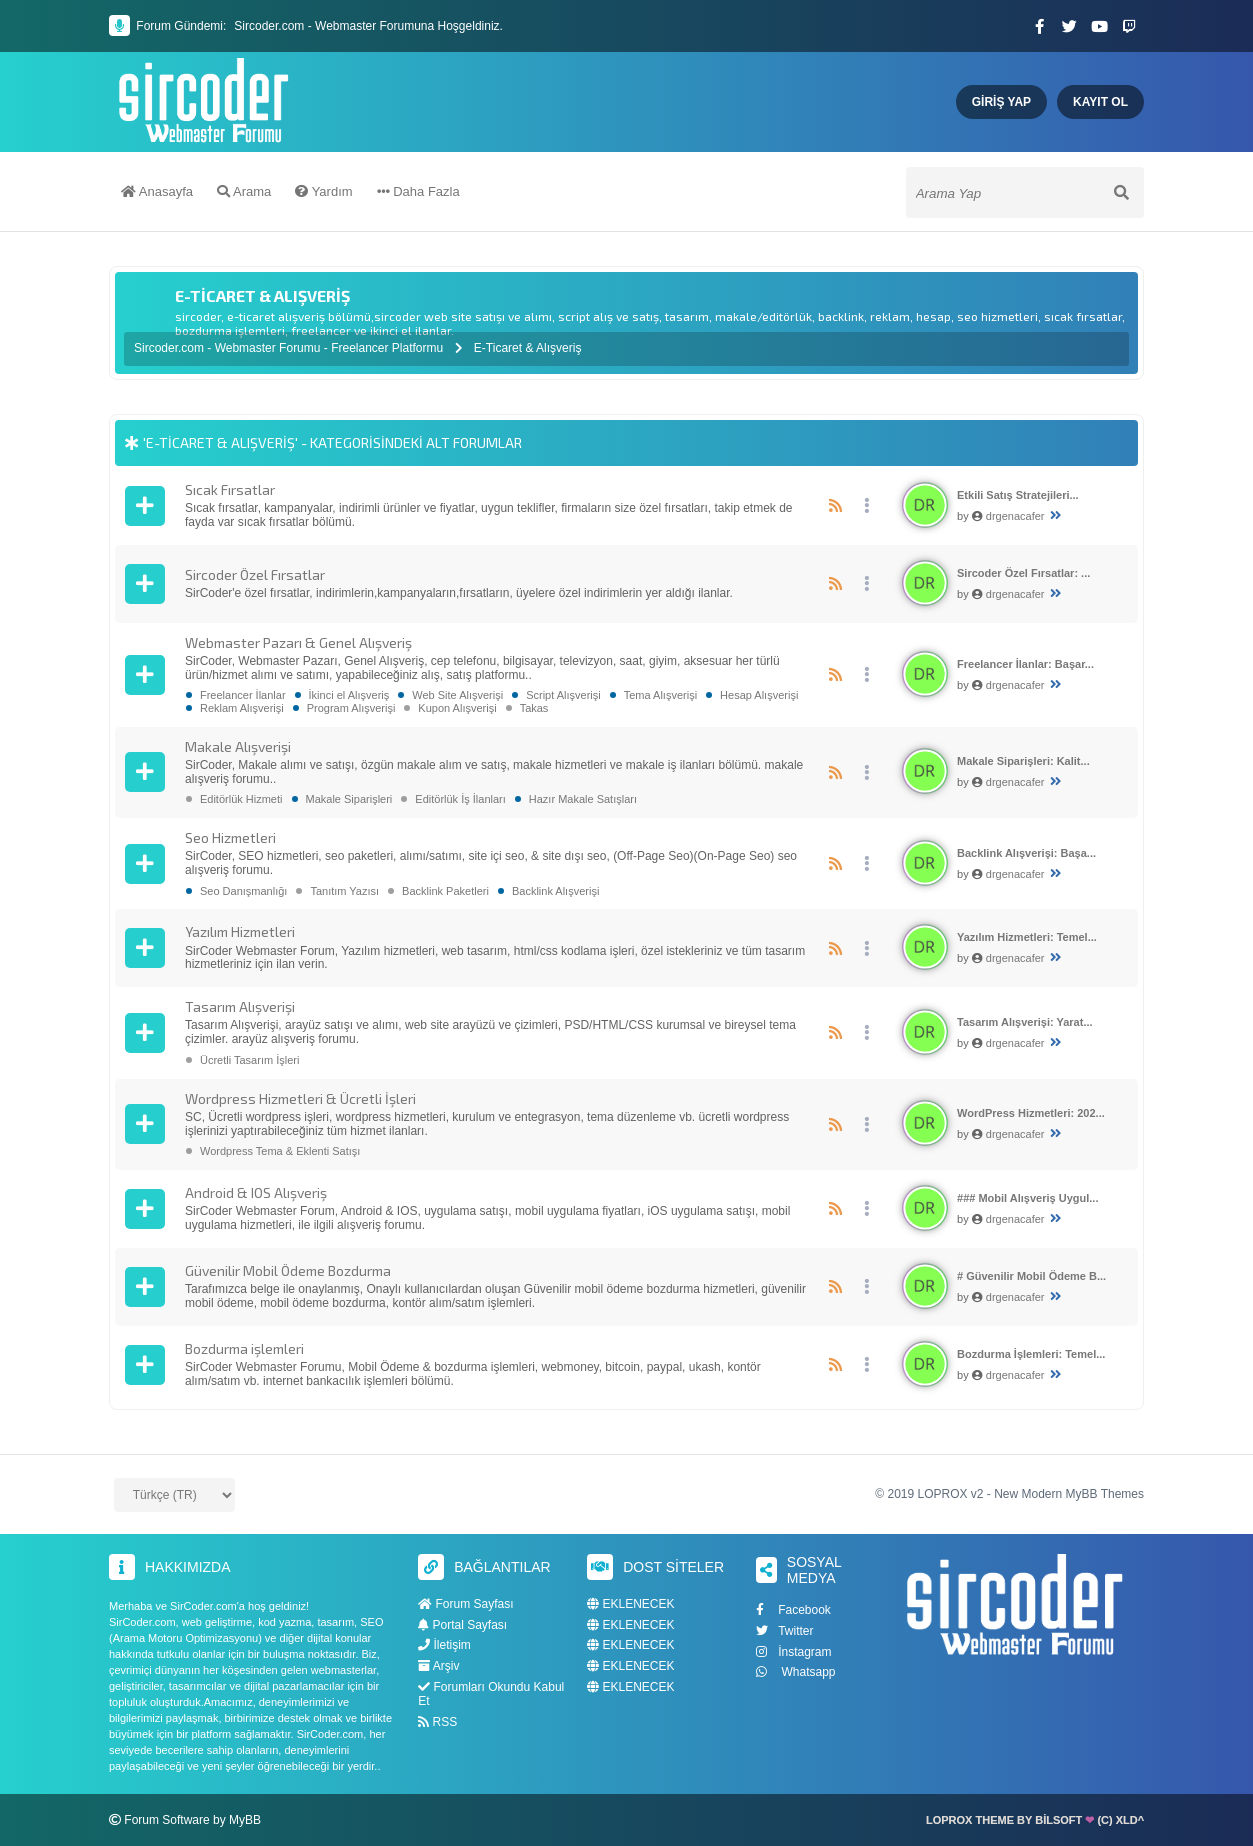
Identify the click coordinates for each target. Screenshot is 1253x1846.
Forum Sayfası (465, 1604)
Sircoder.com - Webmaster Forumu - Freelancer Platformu (290, 348)
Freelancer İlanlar (243, 695)
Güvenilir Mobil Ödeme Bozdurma (288, 1270)
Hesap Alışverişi (759, 695)
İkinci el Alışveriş (349, 695)
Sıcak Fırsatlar (230, 489)
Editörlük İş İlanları (460, 799)
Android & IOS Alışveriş (256, 1192)
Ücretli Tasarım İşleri (249, 1060)
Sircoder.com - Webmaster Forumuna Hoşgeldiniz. (368, 26)
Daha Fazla (418, 192)
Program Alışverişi (351, 708)
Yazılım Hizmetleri (240, 931)
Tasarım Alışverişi (240, 1006)
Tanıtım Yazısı (344, 891)
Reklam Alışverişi (242, 708)
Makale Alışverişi (238, 746)
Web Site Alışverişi (457, 695)
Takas (534, 708)
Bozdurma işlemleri (244, 1348)
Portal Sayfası (462, 1625)
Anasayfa (157, 192)
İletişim (444, 1645)
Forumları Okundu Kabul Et (491, 1694)
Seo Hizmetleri (230, 837)
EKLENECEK (630, 1604)
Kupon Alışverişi (457, 708)
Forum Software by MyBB (192, 1820)
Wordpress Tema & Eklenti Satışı (280, 1151)
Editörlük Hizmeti (241, 799)
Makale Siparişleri (349, 799)
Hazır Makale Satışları (583, 799)
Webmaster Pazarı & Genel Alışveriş (298, 642)
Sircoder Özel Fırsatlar (255, 574)
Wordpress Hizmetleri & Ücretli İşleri (300, 1098)
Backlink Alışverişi (555, 891)
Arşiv (438, 1666)
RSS (437, 1722)
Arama (244, 192)
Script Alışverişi (563, 695)
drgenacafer (1015, 516)
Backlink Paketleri (445, 891)
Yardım (323, 192)
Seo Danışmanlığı (243, 891)
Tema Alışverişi (660, 695)
